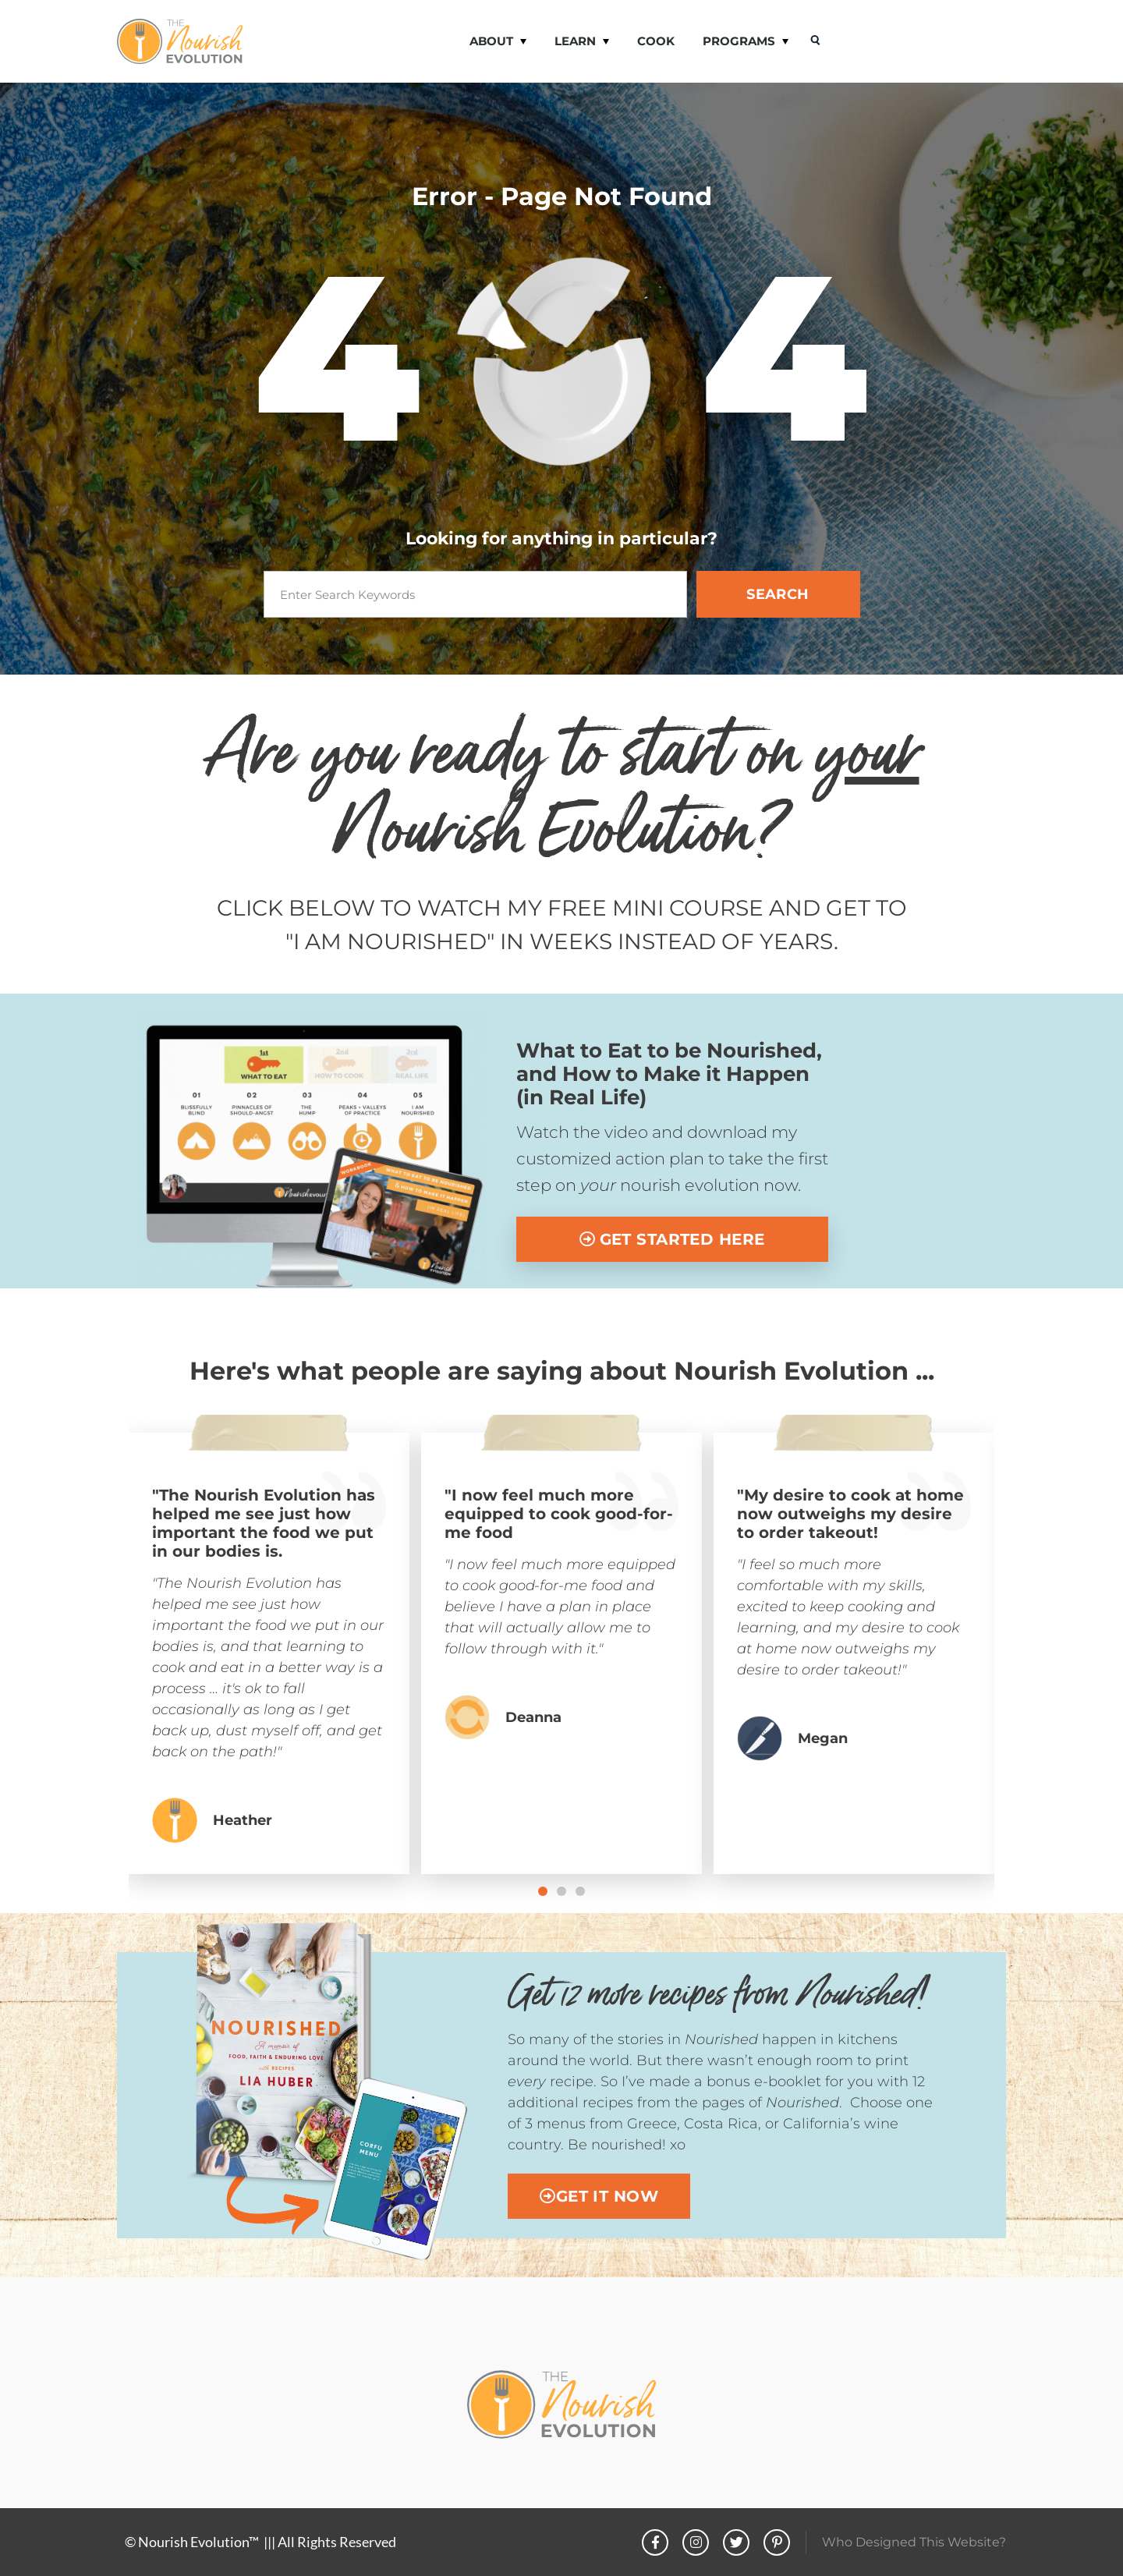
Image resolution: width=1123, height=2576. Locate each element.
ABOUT (497, 41)
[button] (542, 1891)
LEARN (581, 41)
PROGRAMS (745, 41)
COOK (656, 41)
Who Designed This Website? (914, 2542)
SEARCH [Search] (777, 594)
